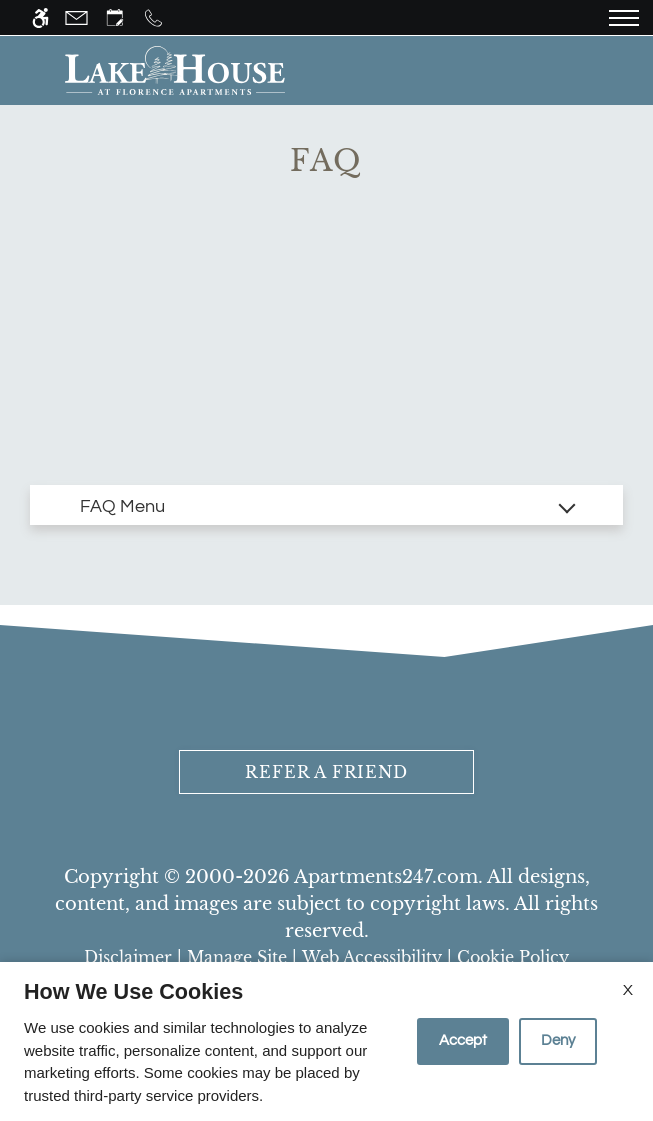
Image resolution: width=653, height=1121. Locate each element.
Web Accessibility (372, 957)
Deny (558, 1040)
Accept (463, 1040)
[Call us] (153, 17)
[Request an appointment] (115, 17)
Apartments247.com (386, 877)
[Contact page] (76, 17)
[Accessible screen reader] (40, 17)
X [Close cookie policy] (628, 990)
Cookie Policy (513, 957)
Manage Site (237, 957)
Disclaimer (128, 957)
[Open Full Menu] (624, 18)
